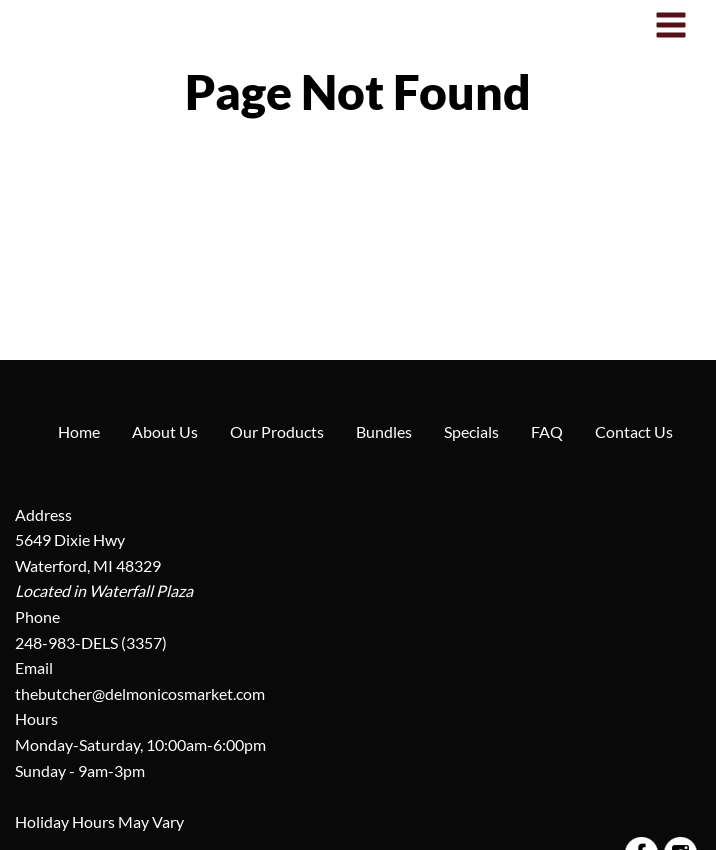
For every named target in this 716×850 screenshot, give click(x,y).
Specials (471, 431)
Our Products (277, 431)
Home (79, 431)
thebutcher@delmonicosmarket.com (140, 693)
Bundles (384, 431)
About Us (165, 431)
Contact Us (634, 431)
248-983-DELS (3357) (91, 642)
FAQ (547, 431)
